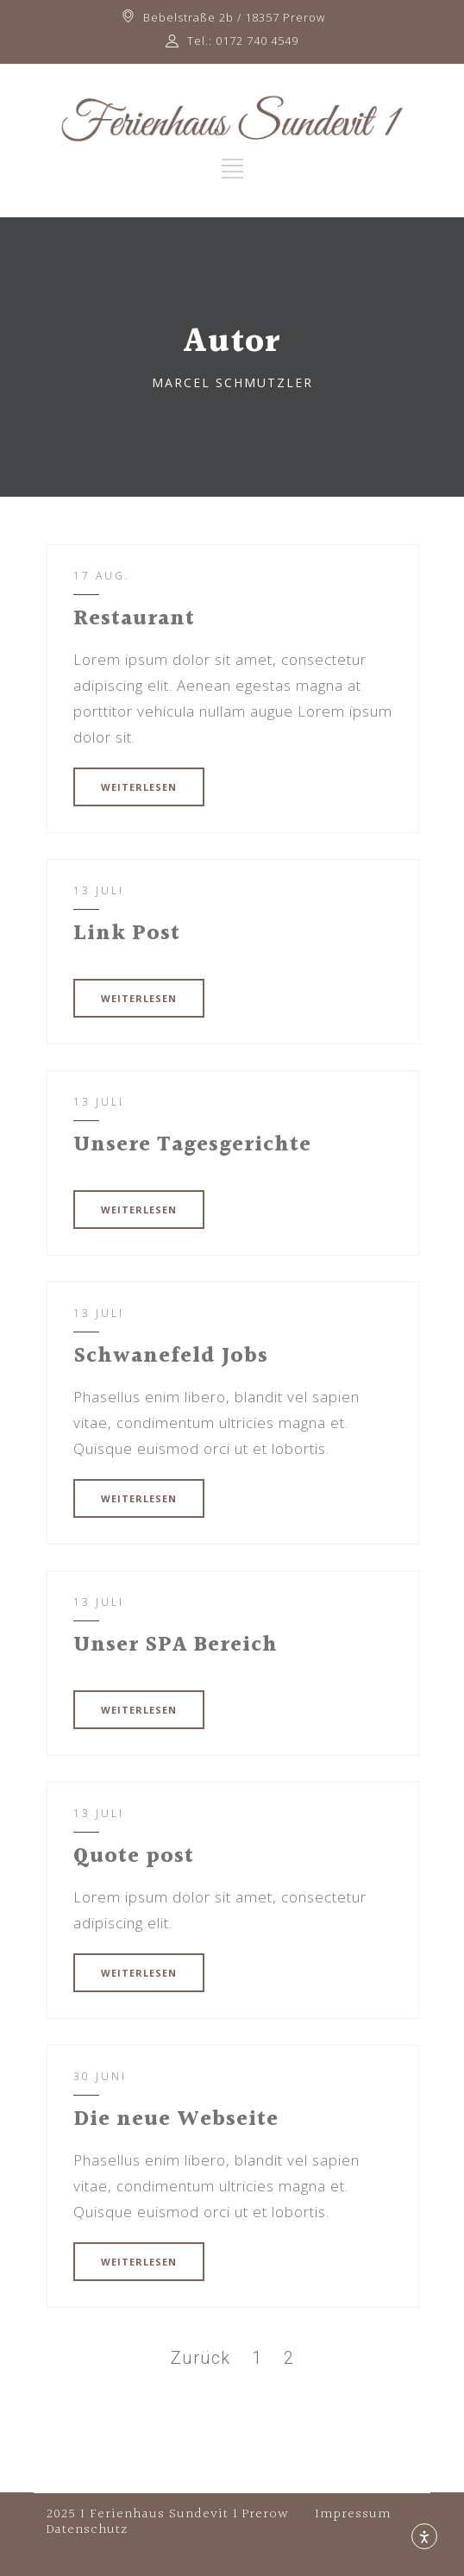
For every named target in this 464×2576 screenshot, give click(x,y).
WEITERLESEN (139, 786)
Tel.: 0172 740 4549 (242, 40)
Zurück (200, 2357)
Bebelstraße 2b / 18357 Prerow (234, 17)
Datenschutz (87, 2530)
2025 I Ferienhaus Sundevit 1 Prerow (168, 2514)
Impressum (353, 2514)
